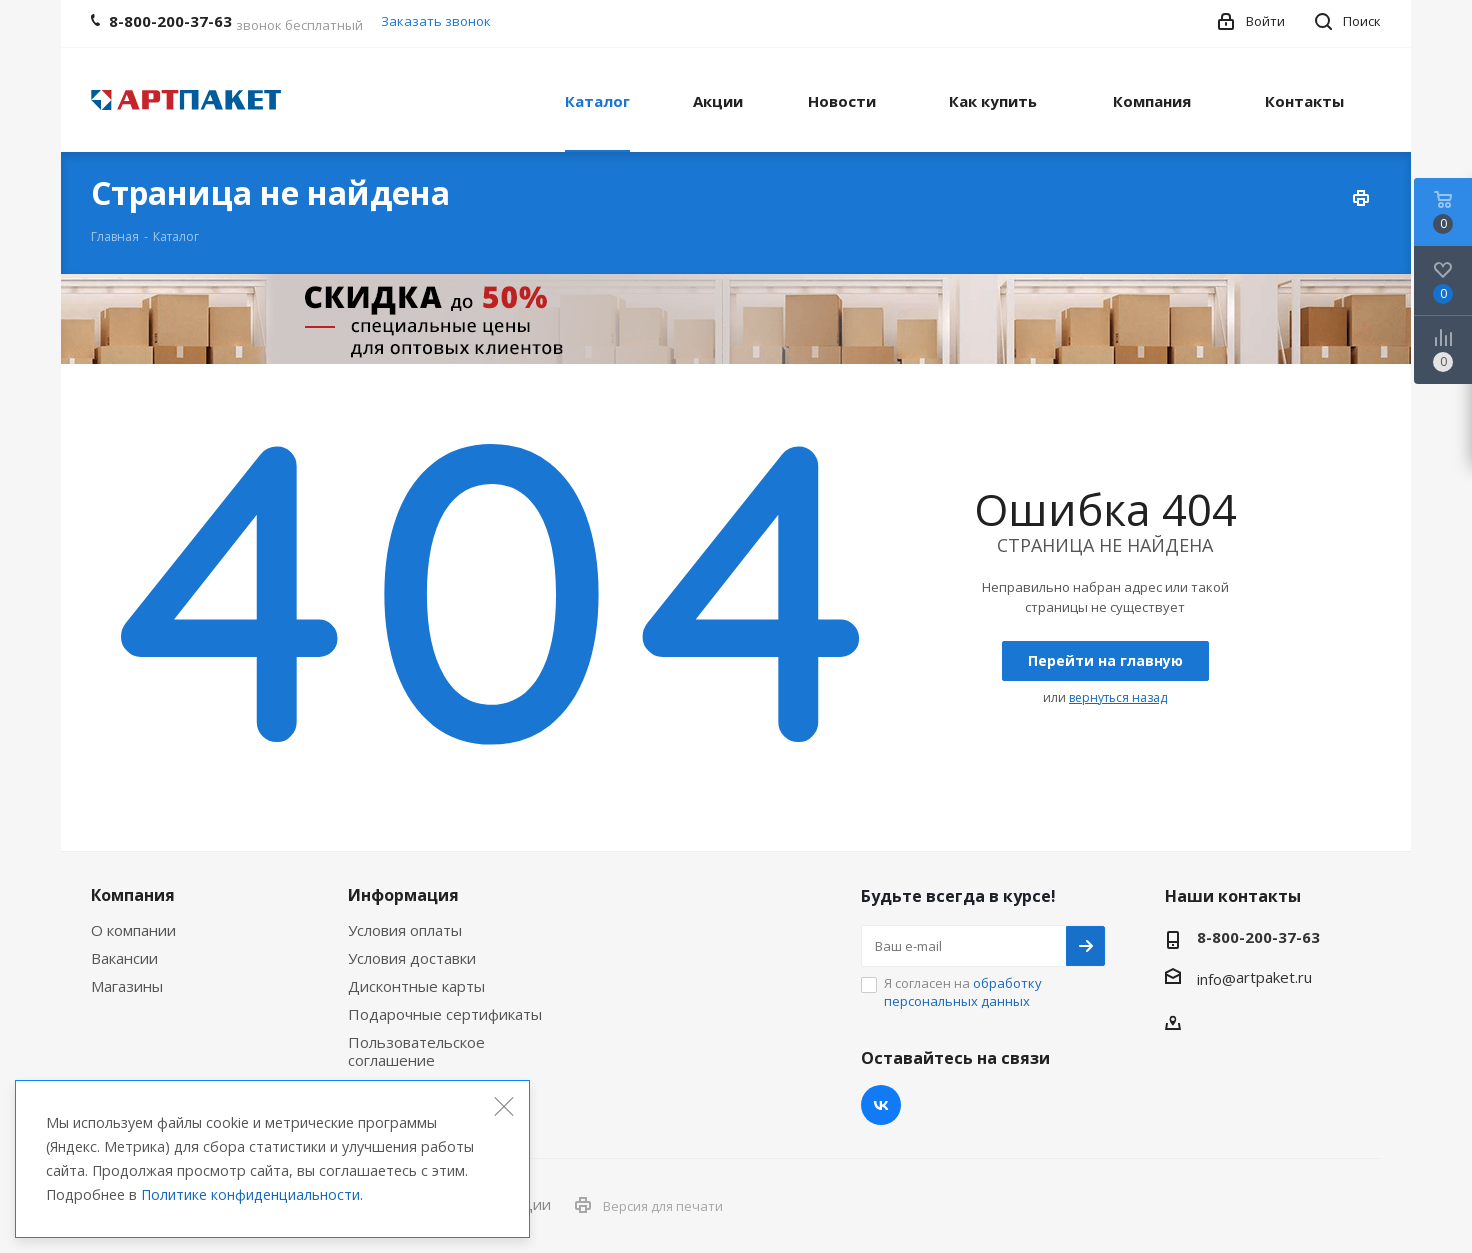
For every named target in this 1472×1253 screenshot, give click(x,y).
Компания (133, 895)
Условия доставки (412, 958)
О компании (133, 930)
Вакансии (124, 958)
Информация (403, 895)
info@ (1216, 979)
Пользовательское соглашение (416, 1051)
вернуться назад (1118, 697)
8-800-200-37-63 (1258, 937)
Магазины (127, 986)
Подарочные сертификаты (445, 1014)
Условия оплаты (405, 930)
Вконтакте (881, 1105)
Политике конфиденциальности (250, 1194)
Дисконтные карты (416, 986)
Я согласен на (963, 992)
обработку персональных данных (963, 992)
